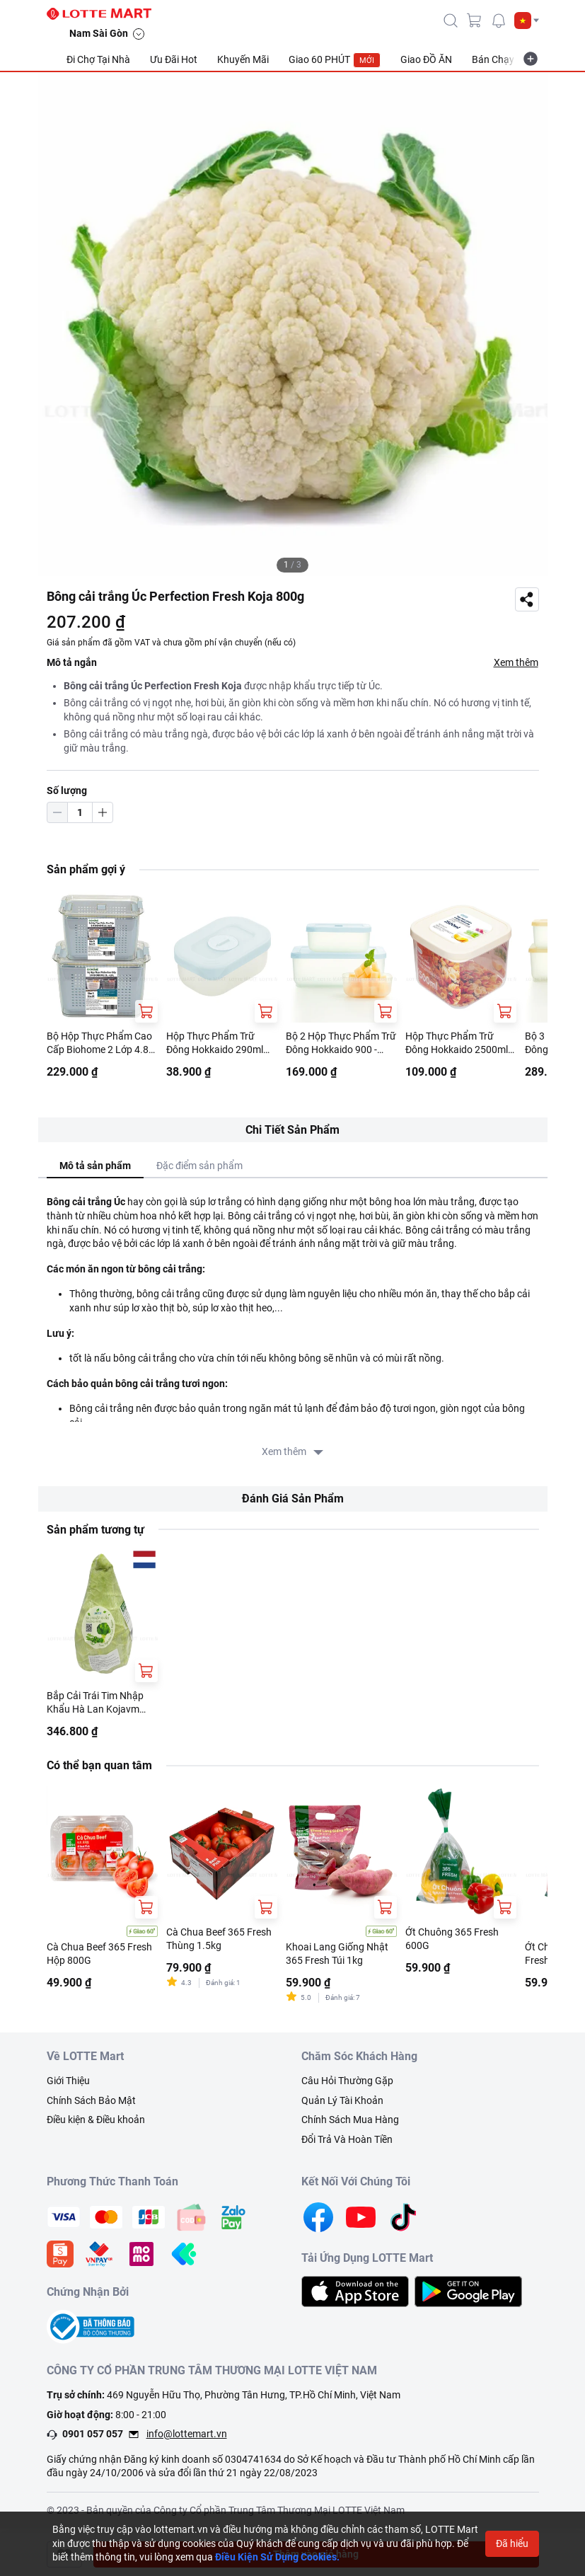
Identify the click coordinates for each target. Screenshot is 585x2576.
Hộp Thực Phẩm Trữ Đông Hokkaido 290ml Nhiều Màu (214, 1043)
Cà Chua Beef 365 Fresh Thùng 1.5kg (219, 1939)
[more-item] (530, 58)
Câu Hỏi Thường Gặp (347, 2080)
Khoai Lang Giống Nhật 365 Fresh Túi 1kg (337, 1954)
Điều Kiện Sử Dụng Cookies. (277, 2557)
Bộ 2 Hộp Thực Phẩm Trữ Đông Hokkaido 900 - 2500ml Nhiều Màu (341, 1043)
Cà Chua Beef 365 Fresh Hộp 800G (99, 1954)
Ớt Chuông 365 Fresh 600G (452, 1939)
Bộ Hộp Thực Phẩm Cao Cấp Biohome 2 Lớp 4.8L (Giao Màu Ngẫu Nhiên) (100, 1043)
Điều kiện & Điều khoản (96, 2119)
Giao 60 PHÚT (335, 60)
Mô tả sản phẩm (95, 1165)
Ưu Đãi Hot (173, 59)
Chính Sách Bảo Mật (91, 2100)
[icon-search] (450, 20)
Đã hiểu (512, 2543)
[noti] (498, 20)
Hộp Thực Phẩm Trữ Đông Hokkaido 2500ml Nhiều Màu (456, 1043)
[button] (526, 20)
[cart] (474, 20)
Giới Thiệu (68, 2080)
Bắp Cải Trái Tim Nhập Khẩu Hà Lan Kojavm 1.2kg (95, 1703)
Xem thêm (516, 662)
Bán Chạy (493, 59)
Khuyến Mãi (243, 59)
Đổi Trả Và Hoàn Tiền (347, 2139)
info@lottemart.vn (186, 2433)
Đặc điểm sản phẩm (199, 1165)
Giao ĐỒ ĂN (426, 59)
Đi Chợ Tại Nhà (98, 59)
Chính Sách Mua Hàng (350, 2119)
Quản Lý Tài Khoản (342, 2100)
